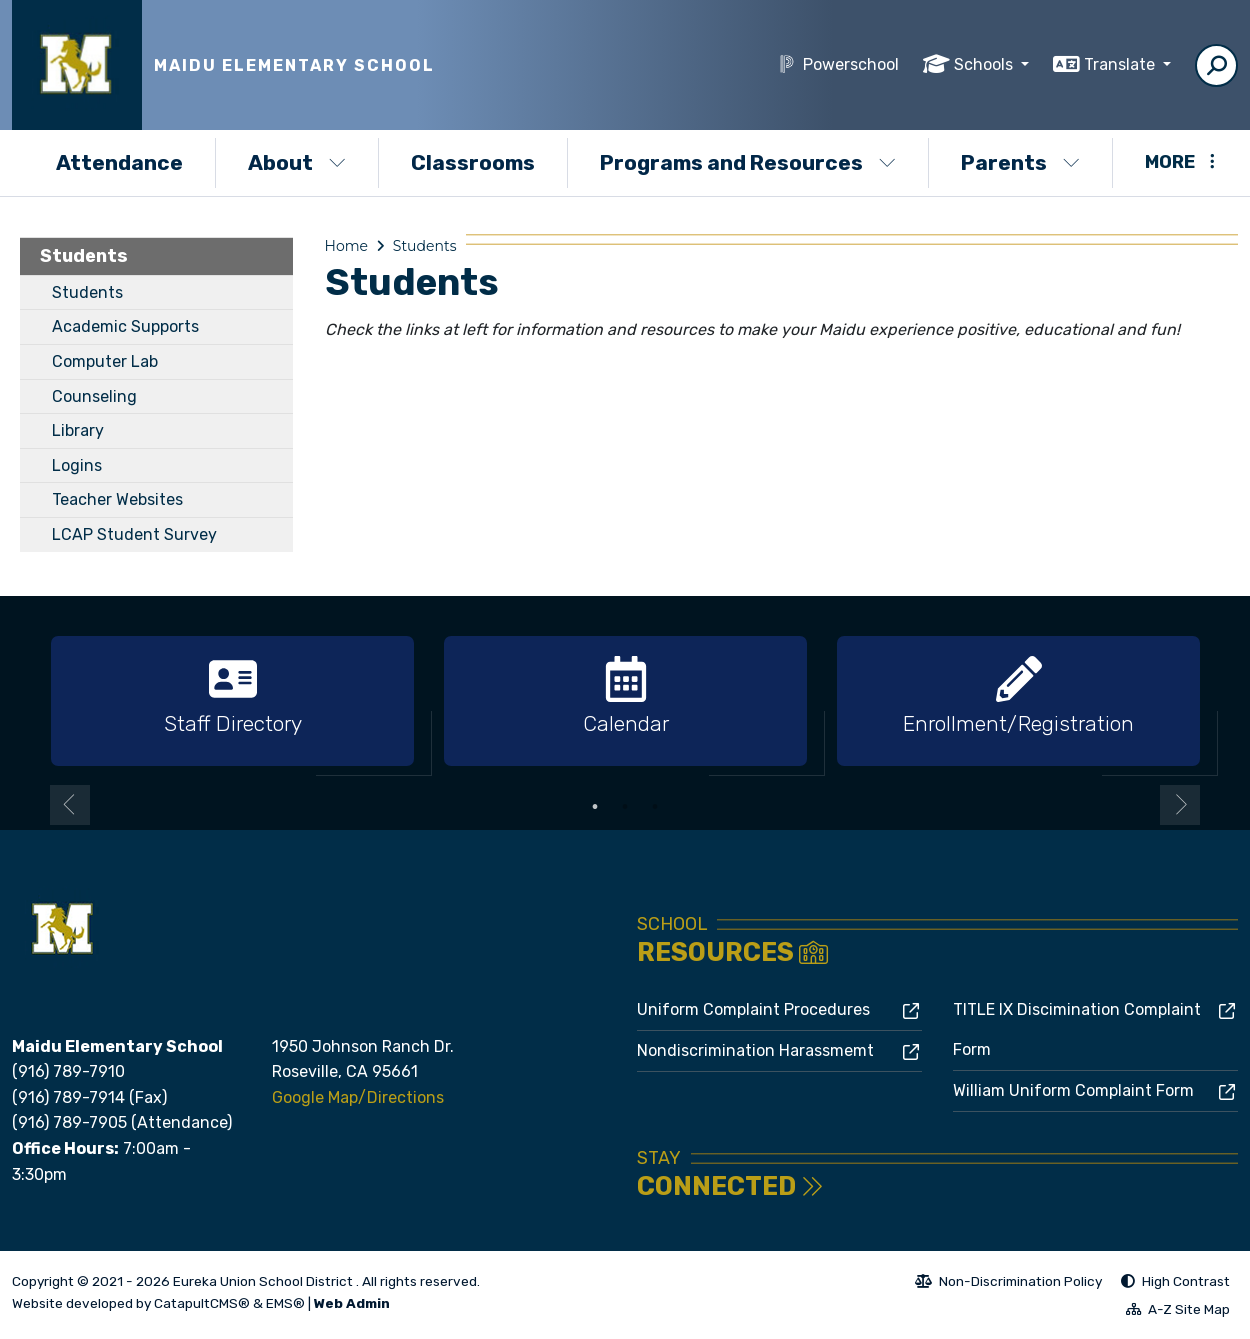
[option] (232, 702)
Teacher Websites (117, 499)
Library (78, 430)
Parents (1020, 162)
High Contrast (1186, 1281)
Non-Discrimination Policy (1008, 1284)
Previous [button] (70, 805)
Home (346, 246)
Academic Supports (125, 326)
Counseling (94, 396)
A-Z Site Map (1178, 1312)
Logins (77, 465)
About (297, 162)
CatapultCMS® (202, 1303)
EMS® (285, 1303)
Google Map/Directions (358, 1097)
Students (84, 256)
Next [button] (1180, 805)
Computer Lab (105, 361)
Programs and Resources (748, 162)
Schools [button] (985, 64)
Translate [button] (1121, 64)
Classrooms (473, 162)
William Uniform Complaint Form (1073, 1090)
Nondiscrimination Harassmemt (755, 1050)
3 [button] (655, 807)
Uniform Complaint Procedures (753, 1009)
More (1180, 162)
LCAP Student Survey (134, 534)
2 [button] (625, 807)
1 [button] (595, 807)
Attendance (119, 162)
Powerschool (851, 64)
